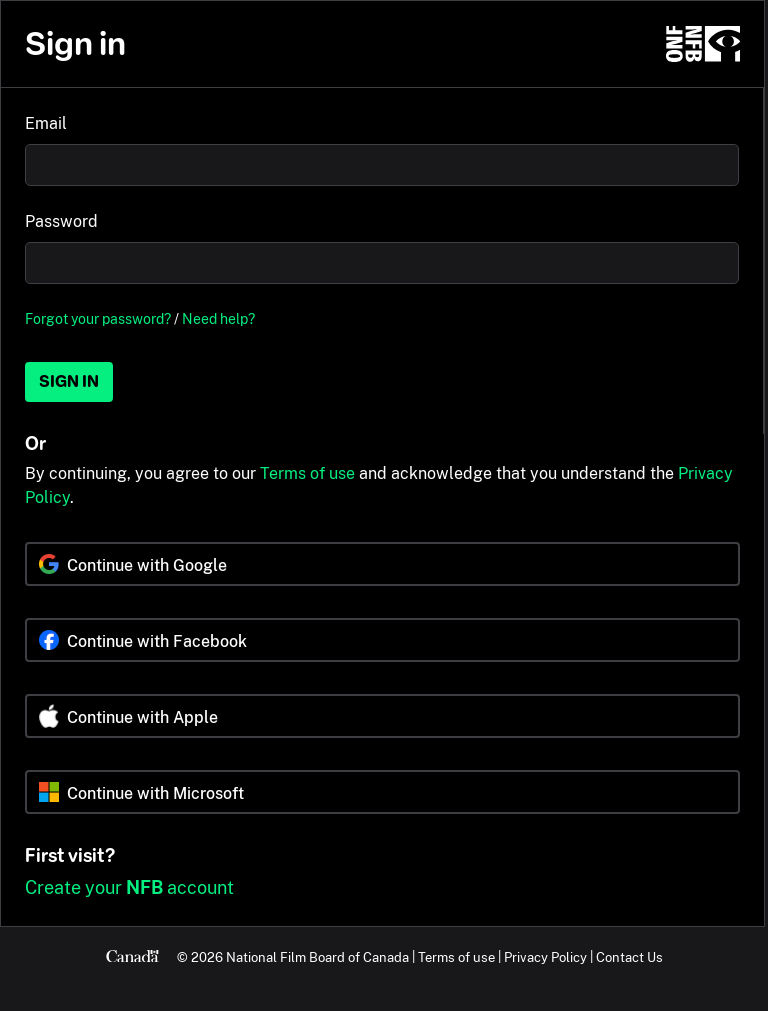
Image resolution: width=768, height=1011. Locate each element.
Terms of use (307, 473)
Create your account (129, 887)
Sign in (69, 381)
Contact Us (629, 957)
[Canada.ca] (132, 957)
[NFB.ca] (703, 44)
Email (46, 123)
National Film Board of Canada (317, 957)
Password (61, 221)
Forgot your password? (98, 318)
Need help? (218, 318)
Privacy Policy (545, 957)
